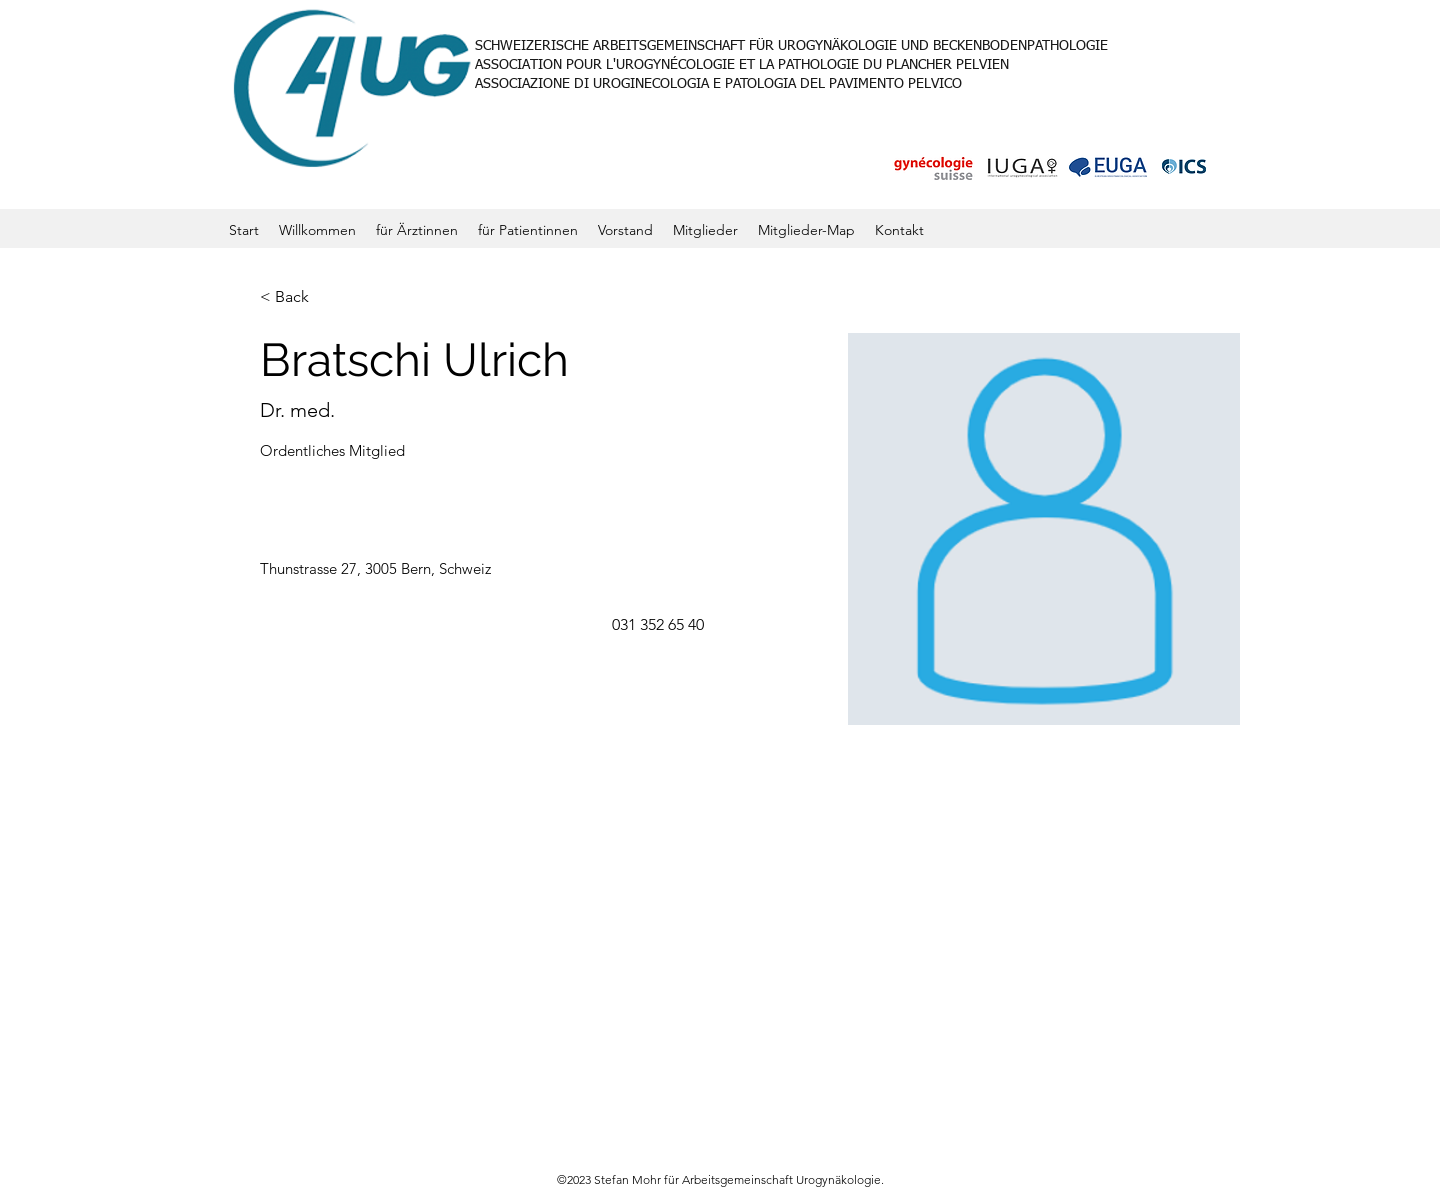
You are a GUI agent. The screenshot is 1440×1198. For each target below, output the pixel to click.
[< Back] (299, 297)
